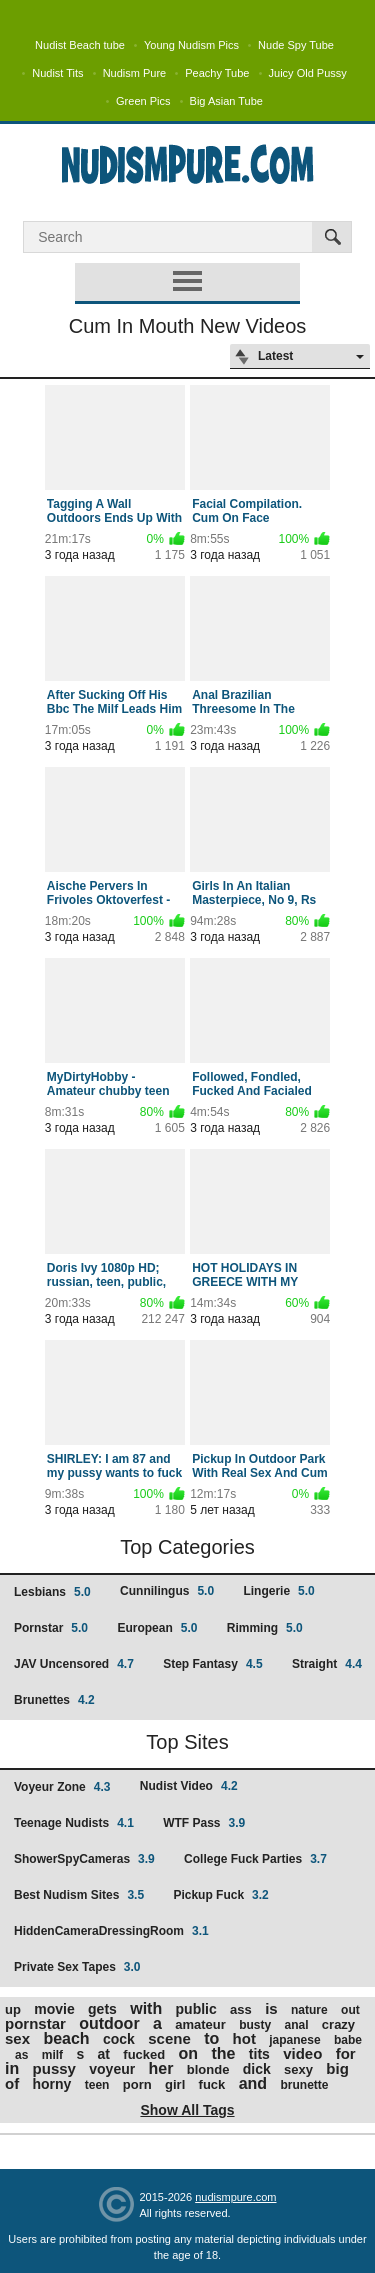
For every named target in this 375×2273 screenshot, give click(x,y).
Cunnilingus (167, 1591)
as (21, 2055)
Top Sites (187, 1742)
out (350, 2010)
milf (52, 2055)
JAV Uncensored (74, 1664)
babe (348, 2040)
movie (54, 2009)
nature (309, 2010)
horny (52, 2084)
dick (257, 2069)
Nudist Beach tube (80, 45)
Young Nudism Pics (191, 45)
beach (66, 2038)
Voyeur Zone (62, 1787)
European (157, 1628)
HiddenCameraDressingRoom (111, 1931)
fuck (212, 2084)
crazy (338, 2024)
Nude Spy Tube (296, 45)
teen (97, 2085)
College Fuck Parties (255, 1859)
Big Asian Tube (226, 101)
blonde (208, 2069)
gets (102, 2009)
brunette (304, 2085)
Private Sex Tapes (77, 1967)
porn (137, 2084)
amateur (200, 2024)
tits (259, 2054)
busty (255, 2025)
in (12, 2068)
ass (241, 2009)
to (211, 2038)
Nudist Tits (57, 73)
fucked (144, 2054)
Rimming (265, 1628)
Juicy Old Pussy (308, 73)
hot (244, 2038)
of (12, 2083)
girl (175, 2084)
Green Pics (143, 101)
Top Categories (187, 1547)
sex (17, 2038)
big (337, 2068)
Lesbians (52, 1592)
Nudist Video (189, 1786)
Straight (327, 1664)
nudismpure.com (235, 2197)
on (189, 2053)
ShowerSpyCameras (84, 1859)
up (13, 2009)
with (146, 2008)
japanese (294, 2040)
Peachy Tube (217, 73)
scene (169, 2038)
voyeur (112, 2069)
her (161, 2068)
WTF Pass (204, 1823)
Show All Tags (187, 2110)
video (302, 2053)
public (196, 2009)
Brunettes (54, 1700)
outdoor (109, 2023)
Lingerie (278, 1591)
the (223, 2053)
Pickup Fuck (220, 1895)
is (271, 2008)
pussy (54, 2068)
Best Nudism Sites (79, 1895)
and (253, 2083)
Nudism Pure (135, 73)
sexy (298, 2069)
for (346, 2053)
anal (296, 2025)
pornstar (35, 2023)
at (104, 2054)
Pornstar (51, 1628)
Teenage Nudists (74, 1823)
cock (119, 2039)
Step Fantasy (212, 1664)
